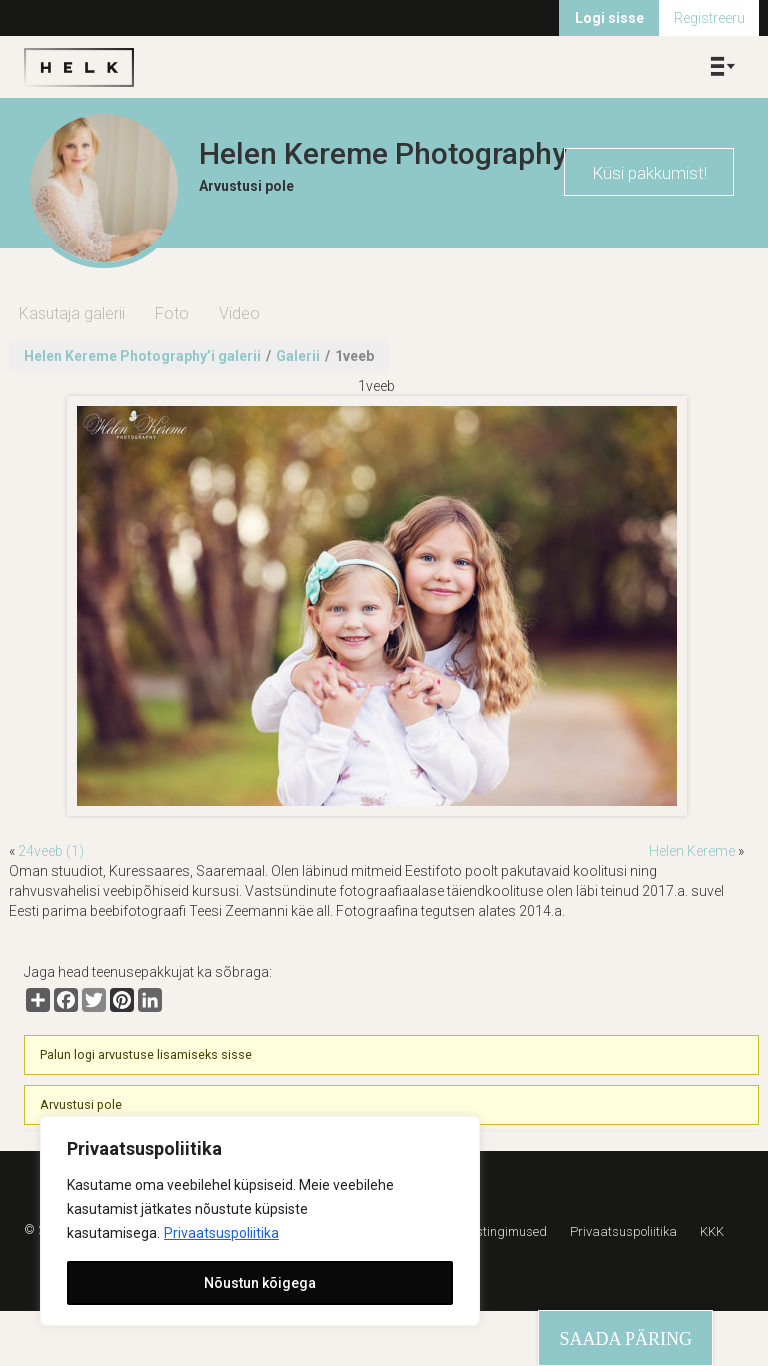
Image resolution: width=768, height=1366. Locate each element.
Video (239, 313)
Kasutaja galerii (72, 313)
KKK (712, 1231)
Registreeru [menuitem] (709, 18)
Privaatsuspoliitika (221, 1233)
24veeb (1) (51, 851)
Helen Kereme (692, 851)
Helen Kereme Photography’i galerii (142, 356)
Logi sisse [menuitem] (609, 18)
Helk (79, 67)
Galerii (298, 356)
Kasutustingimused (491, 1231)
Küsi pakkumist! (649, 173)
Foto (172, 313)
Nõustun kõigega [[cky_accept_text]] (260, 1283)
